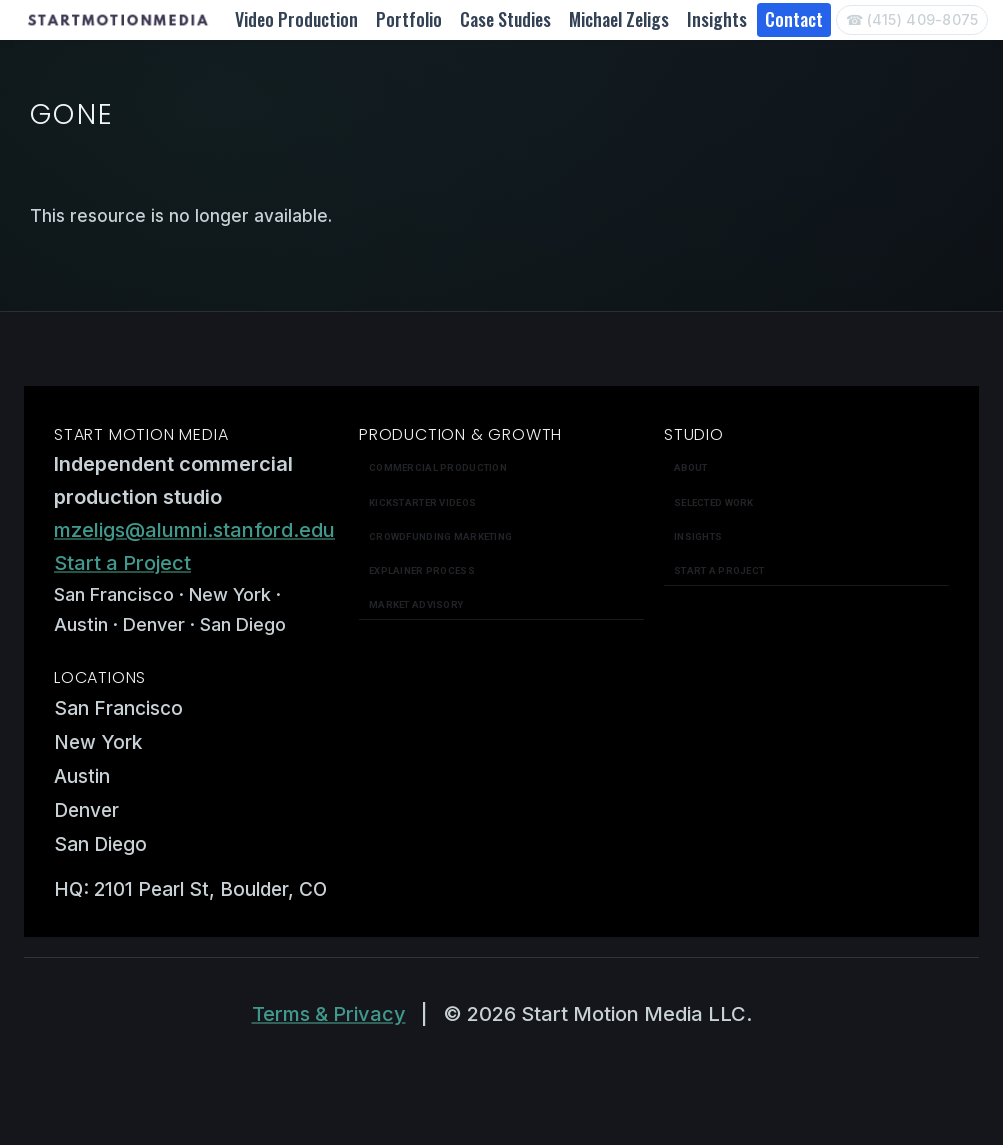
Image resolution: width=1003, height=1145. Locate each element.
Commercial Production (438, 467)
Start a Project (122, 563)
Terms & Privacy (329, 1014)
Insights (717, 19)
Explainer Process (422, 570)
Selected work (714, 502)
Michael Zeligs (619, 19)
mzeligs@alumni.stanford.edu (194, 530)
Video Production (296, 19)
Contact (794, 19)
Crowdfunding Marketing (440, 536)
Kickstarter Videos (422, 502)
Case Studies (505, 19)
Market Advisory (416, 604)
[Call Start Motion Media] (912, 20)
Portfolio (409, 19)
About (690, 467)
